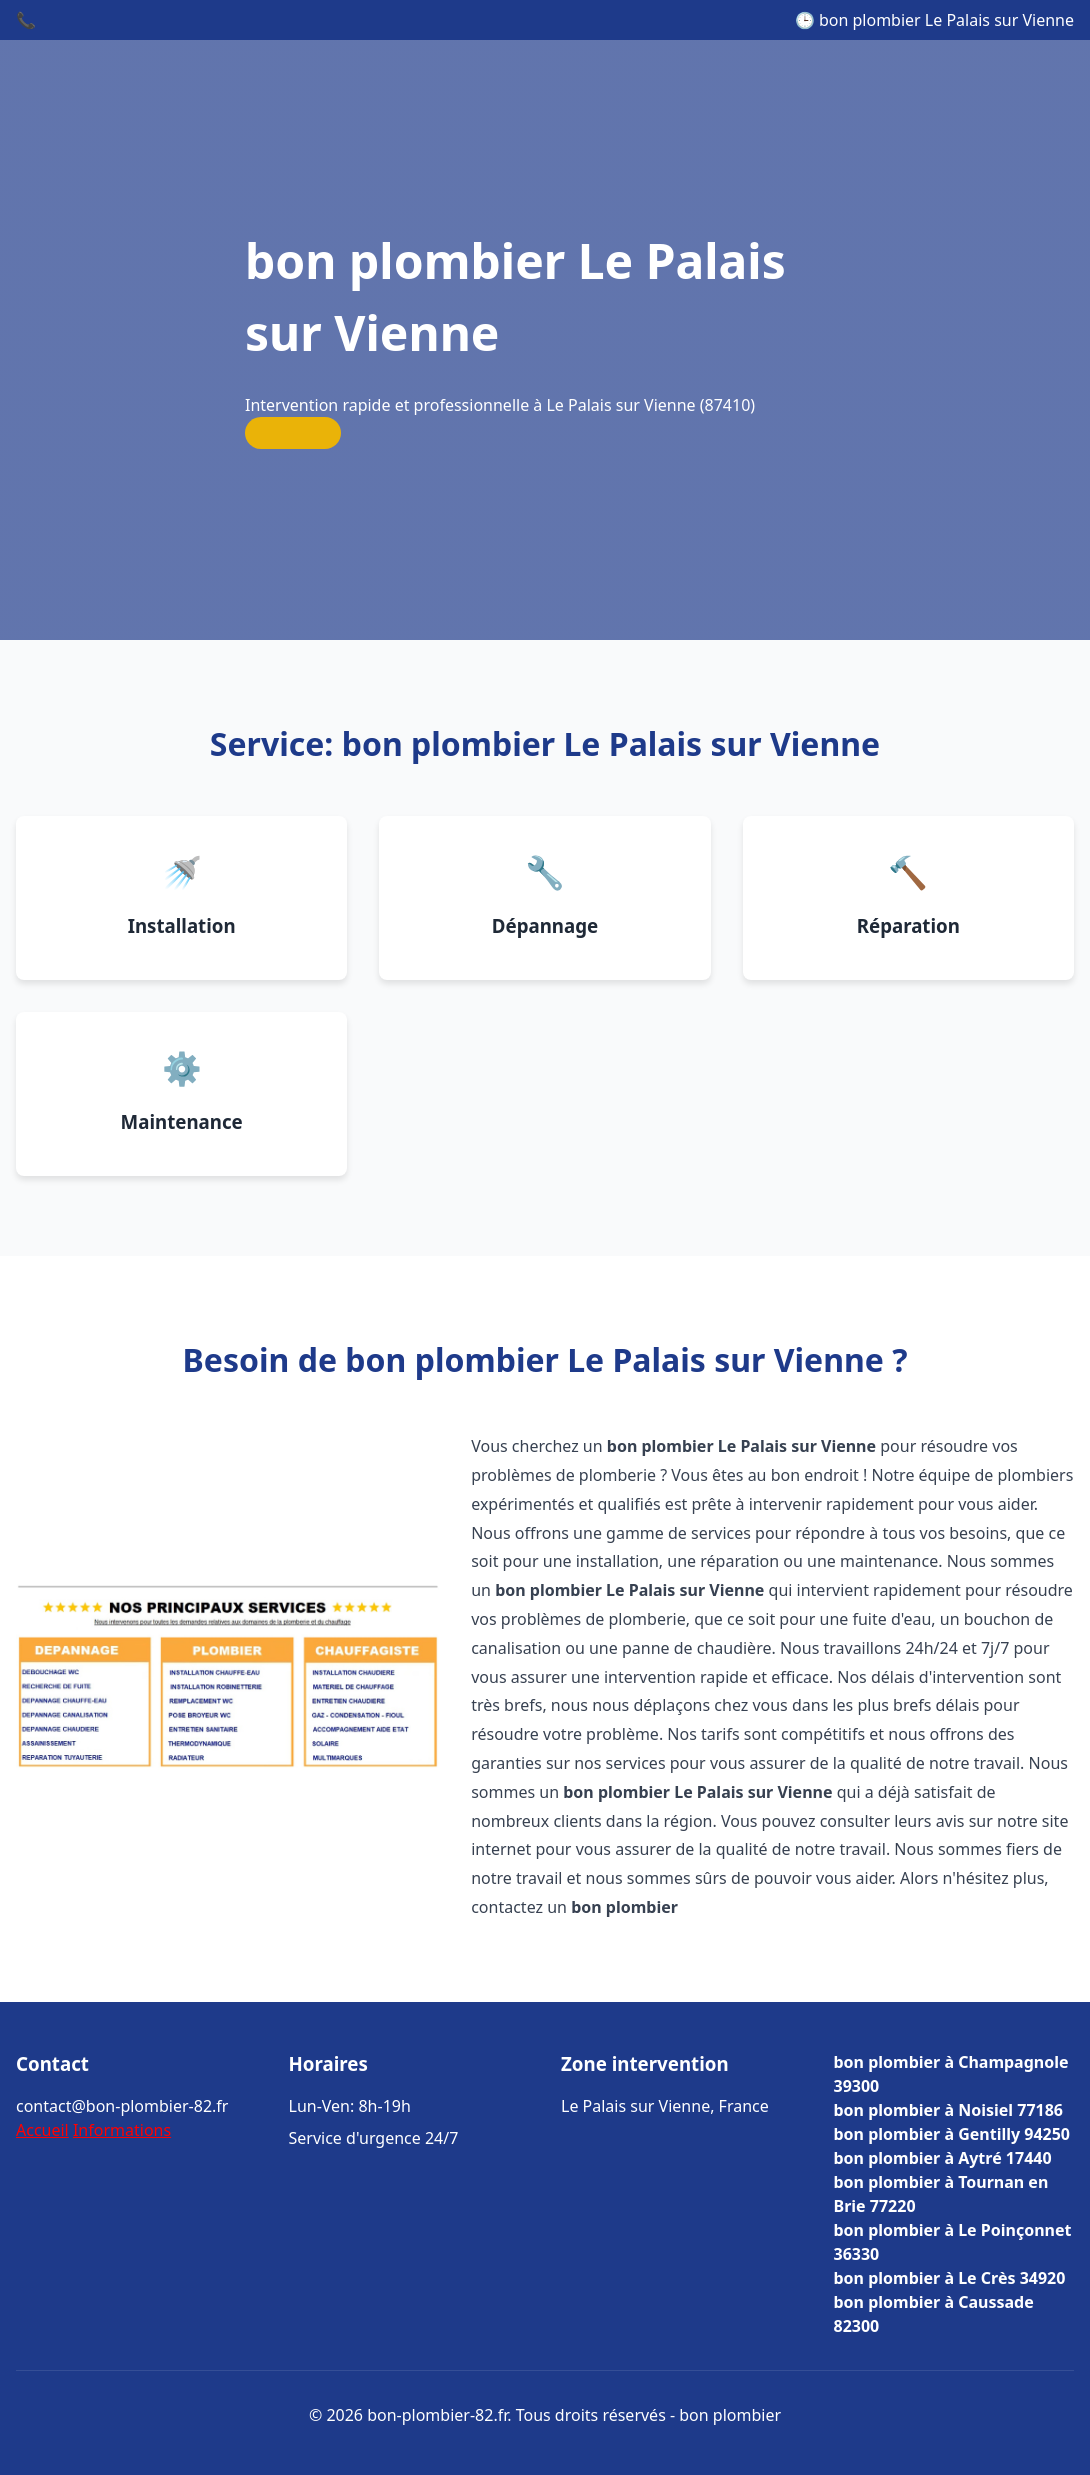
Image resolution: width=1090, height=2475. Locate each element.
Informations (122, 2130)
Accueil (42, 2130)
